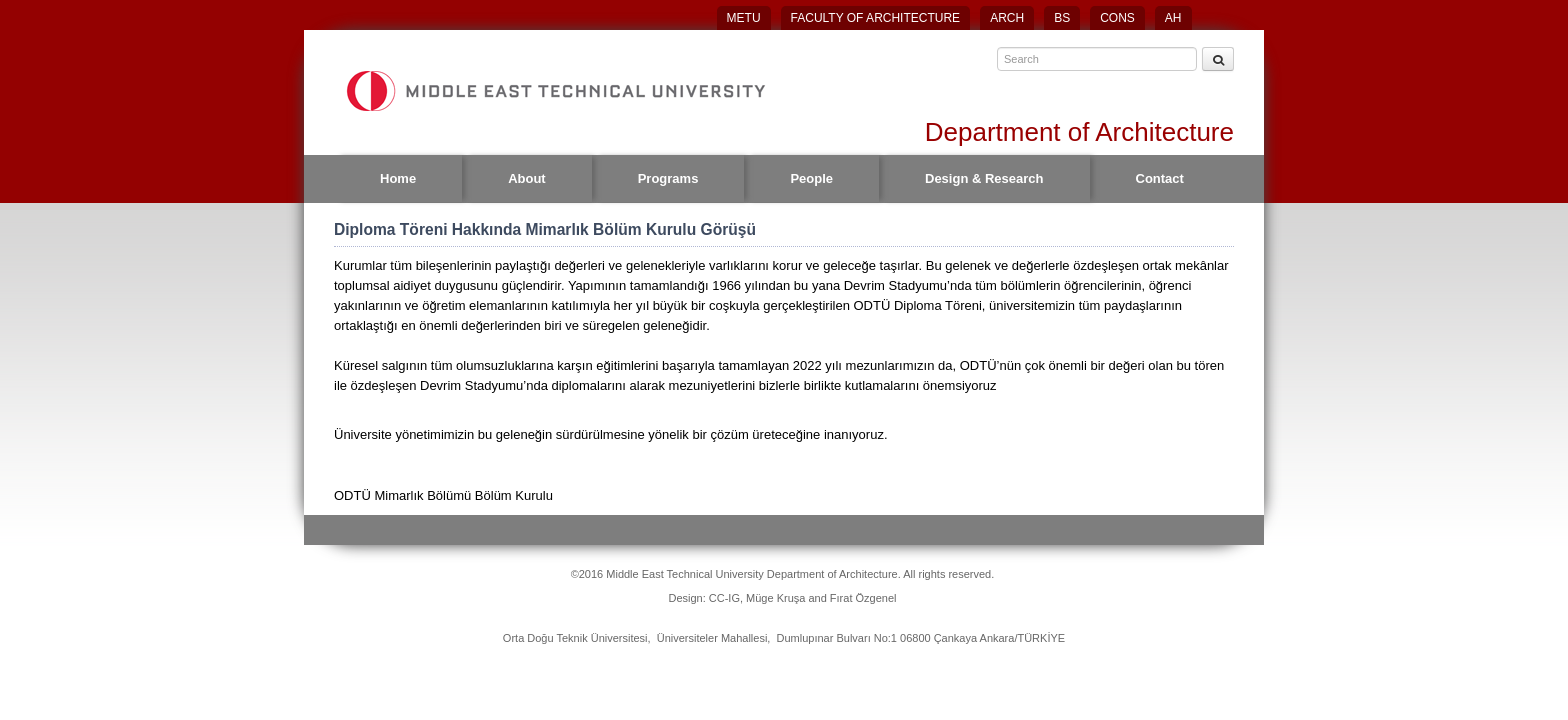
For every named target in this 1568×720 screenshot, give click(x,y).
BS (1062, 18)
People (811, 178)
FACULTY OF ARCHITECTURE (876, 18)
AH (1173, 18)
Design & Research (984, 178)
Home (398, 178)
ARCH (1007, 18)
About (527, 178)
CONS (1117, 18)
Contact (1160, 178)
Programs (668, 178)
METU (744, 18)
